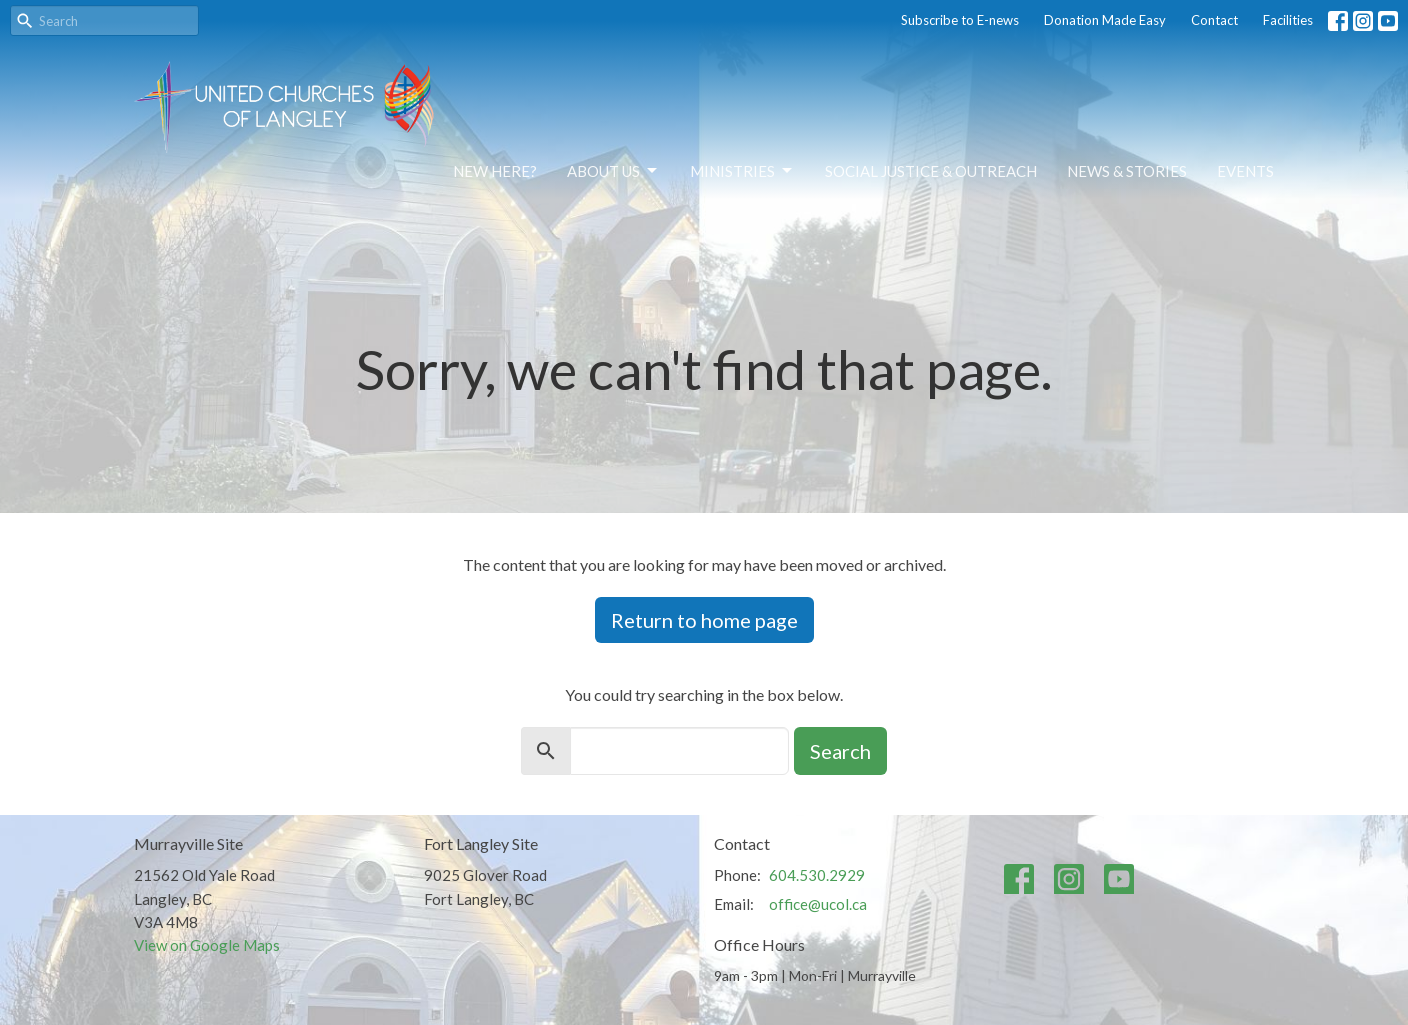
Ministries (742, 171)
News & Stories (1127, 171)
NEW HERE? (495, 171)
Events (1245, 171)
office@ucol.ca (818, 904)
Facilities (1288, 20)
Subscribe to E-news (960, 20)
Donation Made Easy (1105, 20)
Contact (1214, 20)
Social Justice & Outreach (931, 171)
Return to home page (704, 620)
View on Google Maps (207, 945)
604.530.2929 (817, 875)
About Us (613, 171)
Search (840, 751)
